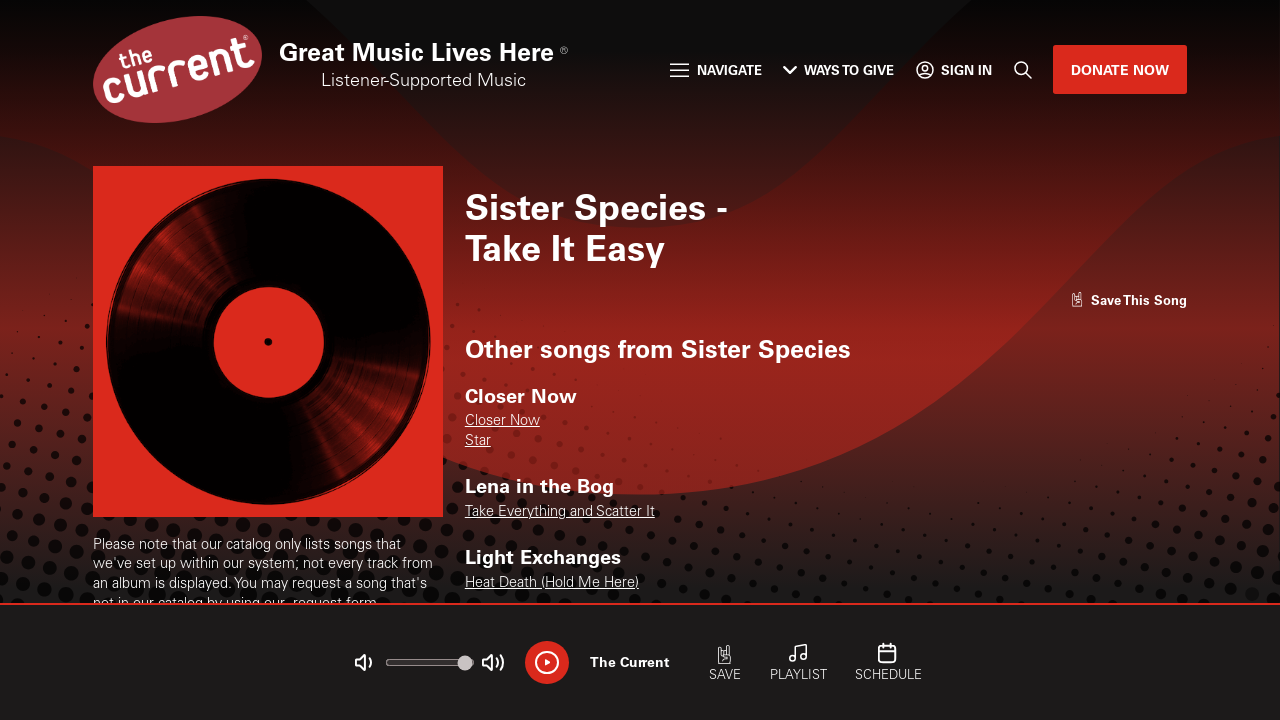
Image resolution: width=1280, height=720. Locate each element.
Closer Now (502, 422)
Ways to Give (838, 69)
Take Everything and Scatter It (560, 513)
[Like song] (1129, 299)
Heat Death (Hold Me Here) (552, 584)
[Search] (1022, 69)
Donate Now (1120, 69)
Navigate (715, 69)
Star (478, 442)
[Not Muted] (363, 662)
